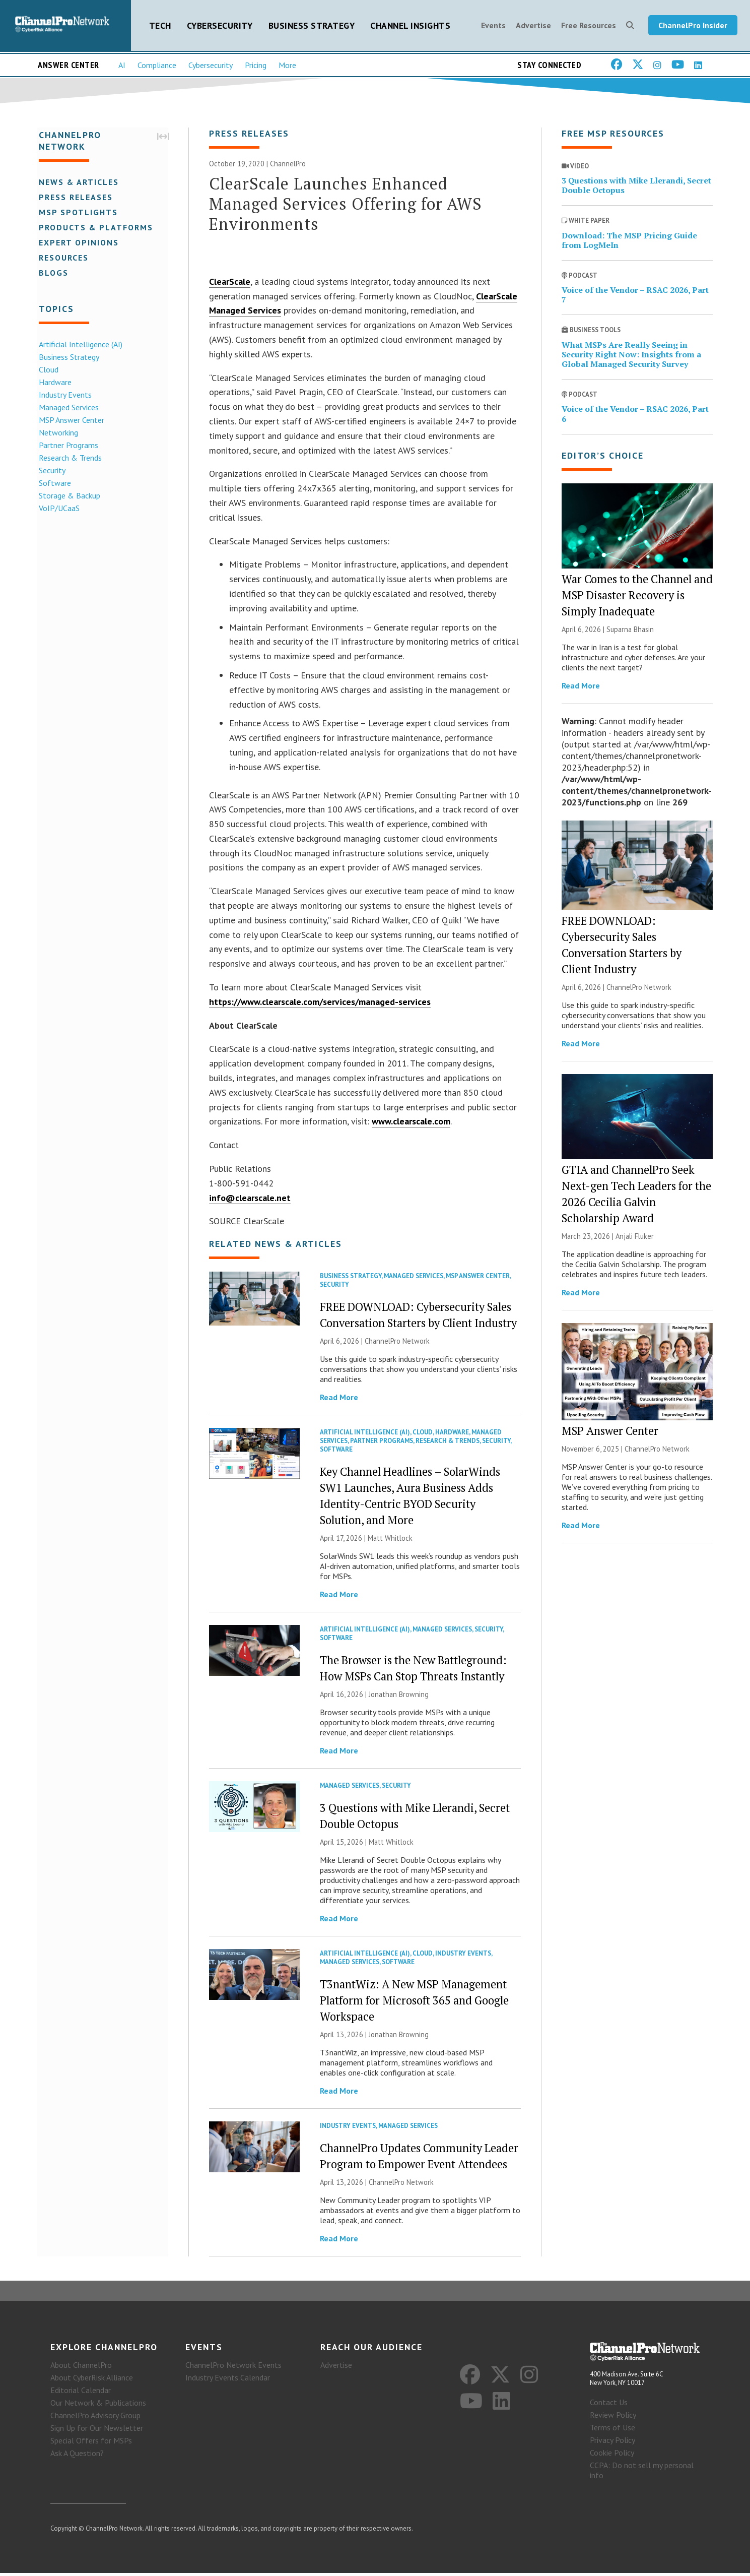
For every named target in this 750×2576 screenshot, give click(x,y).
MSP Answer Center (70, 420)
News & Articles (77, 182)
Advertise (533, 26)
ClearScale (229, 283)
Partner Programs (67, 446)
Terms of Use (612, 2430)
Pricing (255, 66)
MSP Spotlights (76, 213)
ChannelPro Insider (692, 26)
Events (493, 26)
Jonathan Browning (399, 1697)
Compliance (157, 66)
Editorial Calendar (80, 2394)
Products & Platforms (94, 228)
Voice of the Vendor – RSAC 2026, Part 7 (635, 297)
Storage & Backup (68, 496)
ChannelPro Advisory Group (95, 2419)
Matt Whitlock (390, 1540)
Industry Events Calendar (227, 2381)
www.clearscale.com (411, 1123)
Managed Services (67, 408)
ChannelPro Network (397, 1343)
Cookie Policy (612, 2456)
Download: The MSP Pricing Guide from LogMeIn (629, 242)
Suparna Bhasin (630, 631)
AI (121, 66)
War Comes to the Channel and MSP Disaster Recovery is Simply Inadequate (637, 597)
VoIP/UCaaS (57, 509)
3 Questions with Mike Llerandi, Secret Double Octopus (636, 187)
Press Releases (74, 198)
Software (53, 483)
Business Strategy (311, 26)
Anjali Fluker (635, 1238)
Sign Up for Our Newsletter (96, 2431)
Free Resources (588, 26)
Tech (160, 26)
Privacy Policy (612, 2443)
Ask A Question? (77, 2457)
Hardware (53, 383)
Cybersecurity (220, 26)
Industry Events (63, 395)
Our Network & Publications (98, 2406)
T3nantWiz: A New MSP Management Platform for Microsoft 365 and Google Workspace (414, 2002)
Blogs (52, 273)
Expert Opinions (77, 243)
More (287, 66)
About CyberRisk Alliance (91, 2381)
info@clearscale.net (250, 1200)
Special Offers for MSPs (91, 2444)
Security (50, 471)
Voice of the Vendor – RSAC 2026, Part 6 (635, 416)
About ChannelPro (81, 2368)
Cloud (47, 370)
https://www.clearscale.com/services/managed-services (320, 1004)
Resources (62, 258)
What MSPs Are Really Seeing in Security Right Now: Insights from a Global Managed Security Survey (631, 356)
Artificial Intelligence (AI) (79, 345)
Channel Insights (410, 26)
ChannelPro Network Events (233, 2368)
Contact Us (609, 2405)
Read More (339, 1400)
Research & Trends (68, 458)
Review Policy (613, 2418)
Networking (57, 433)
